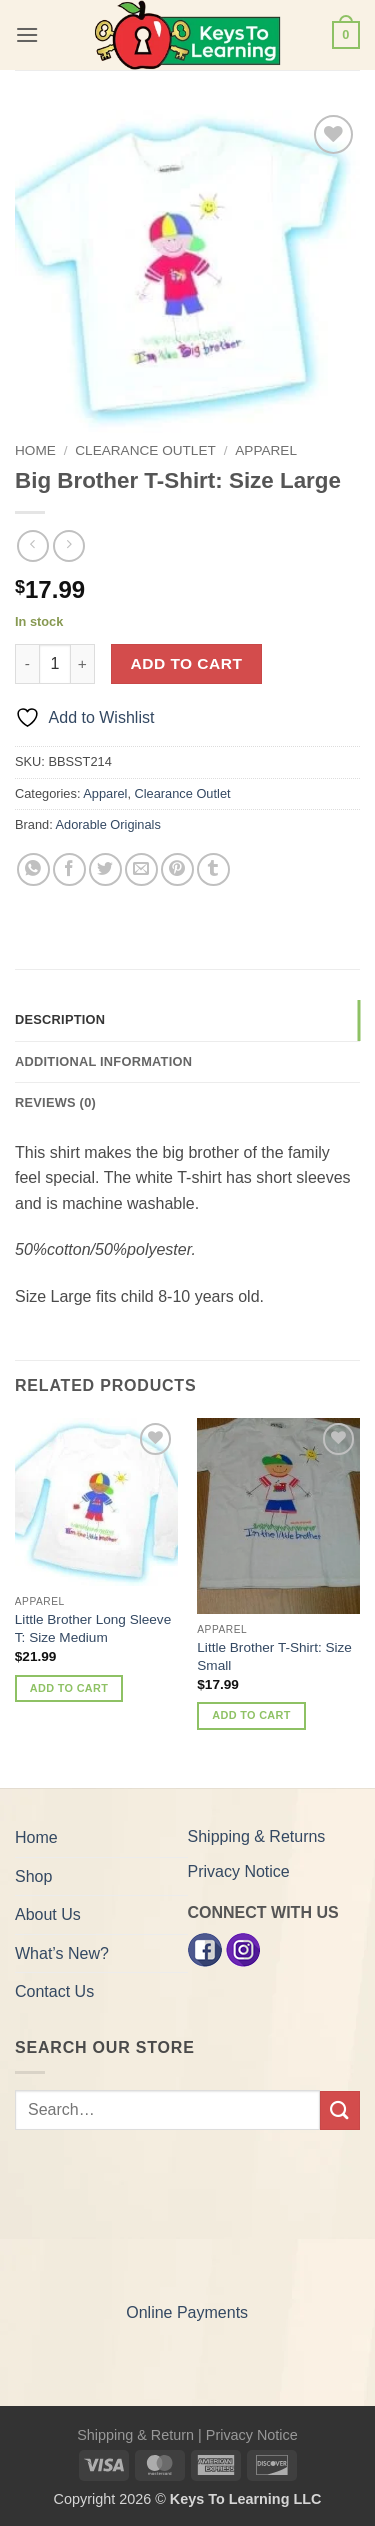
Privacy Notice (239, 1871)
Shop (33, 1876)
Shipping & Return (135, 2435)
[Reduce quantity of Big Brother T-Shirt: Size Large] (27, 664)
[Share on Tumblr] (213, 869)
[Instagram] (243, 1949)
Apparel (266, 450)
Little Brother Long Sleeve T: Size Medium (93, 1628)
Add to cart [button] (69, 1688)
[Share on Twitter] (105, 869)
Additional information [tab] (103, 1061)
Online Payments (187, 2312)
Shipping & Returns (257, 1836)
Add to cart (187, 663)
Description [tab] (60, 1019)
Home (35, 450)
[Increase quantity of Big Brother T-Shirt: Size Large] (83, 664)
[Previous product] (68, 545)
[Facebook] (205, 1949)
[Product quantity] (55, 664)
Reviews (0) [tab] (55, 1102)
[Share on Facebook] (69, 869)
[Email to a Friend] (141, 869)
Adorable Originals (108, 824)
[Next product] (32, 545)
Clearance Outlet (145, 450)
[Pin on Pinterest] (177, 869)
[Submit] (340, 2110)
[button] (27, 34)
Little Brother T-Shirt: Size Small (274, 1656)
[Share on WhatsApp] (33, 869)
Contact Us (54, 1991)
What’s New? (62, 1953)
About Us (48, 1914)
